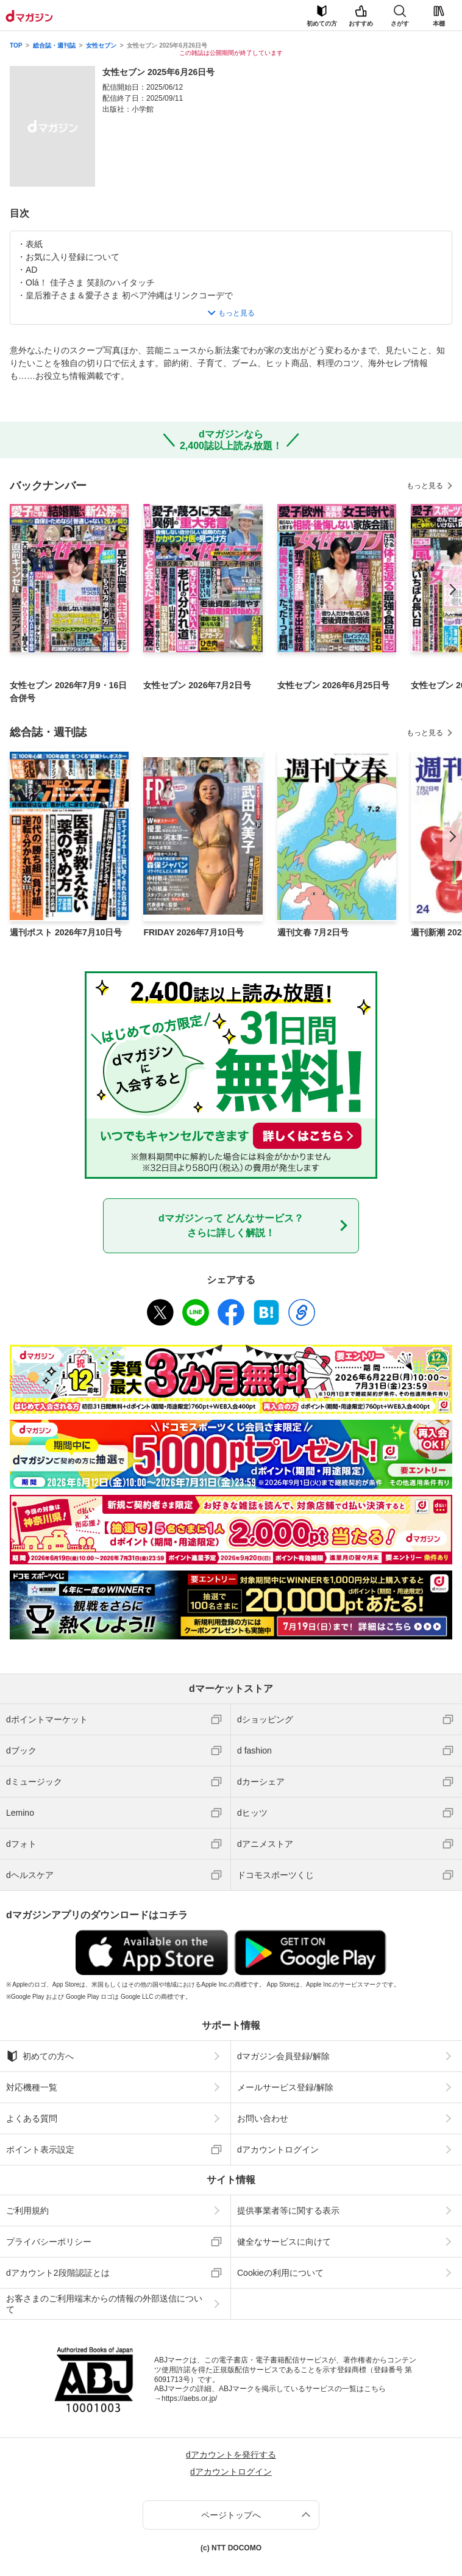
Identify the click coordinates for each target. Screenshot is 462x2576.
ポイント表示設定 (40, 2149)
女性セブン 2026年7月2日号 (197, 685)
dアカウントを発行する (231, 2454)
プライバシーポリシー (48, 2242)
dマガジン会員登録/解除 (283, 2056)
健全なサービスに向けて (284, 2242)
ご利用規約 (27, 2210)
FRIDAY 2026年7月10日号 (193, 932)
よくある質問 (31, 2118)
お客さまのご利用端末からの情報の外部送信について (104, 2304)
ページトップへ (231, 2515)
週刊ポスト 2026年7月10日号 (66, 932)
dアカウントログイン (278, 2149)
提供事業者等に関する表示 (288, 2210)
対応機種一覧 (31, 2087)
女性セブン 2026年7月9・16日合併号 (68, 691)
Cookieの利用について (280, 2273)
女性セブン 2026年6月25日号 (333, 685)
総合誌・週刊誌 (54, 45)
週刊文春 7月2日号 (313, 932)
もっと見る (425, 485)
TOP (16, 45)
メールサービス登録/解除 (285, 2087)
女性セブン (101, 45)
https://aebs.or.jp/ (189, 2398)
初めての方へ (40, 2056)
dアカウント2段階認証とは (58, 2273)
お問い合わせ (262, 2118)
